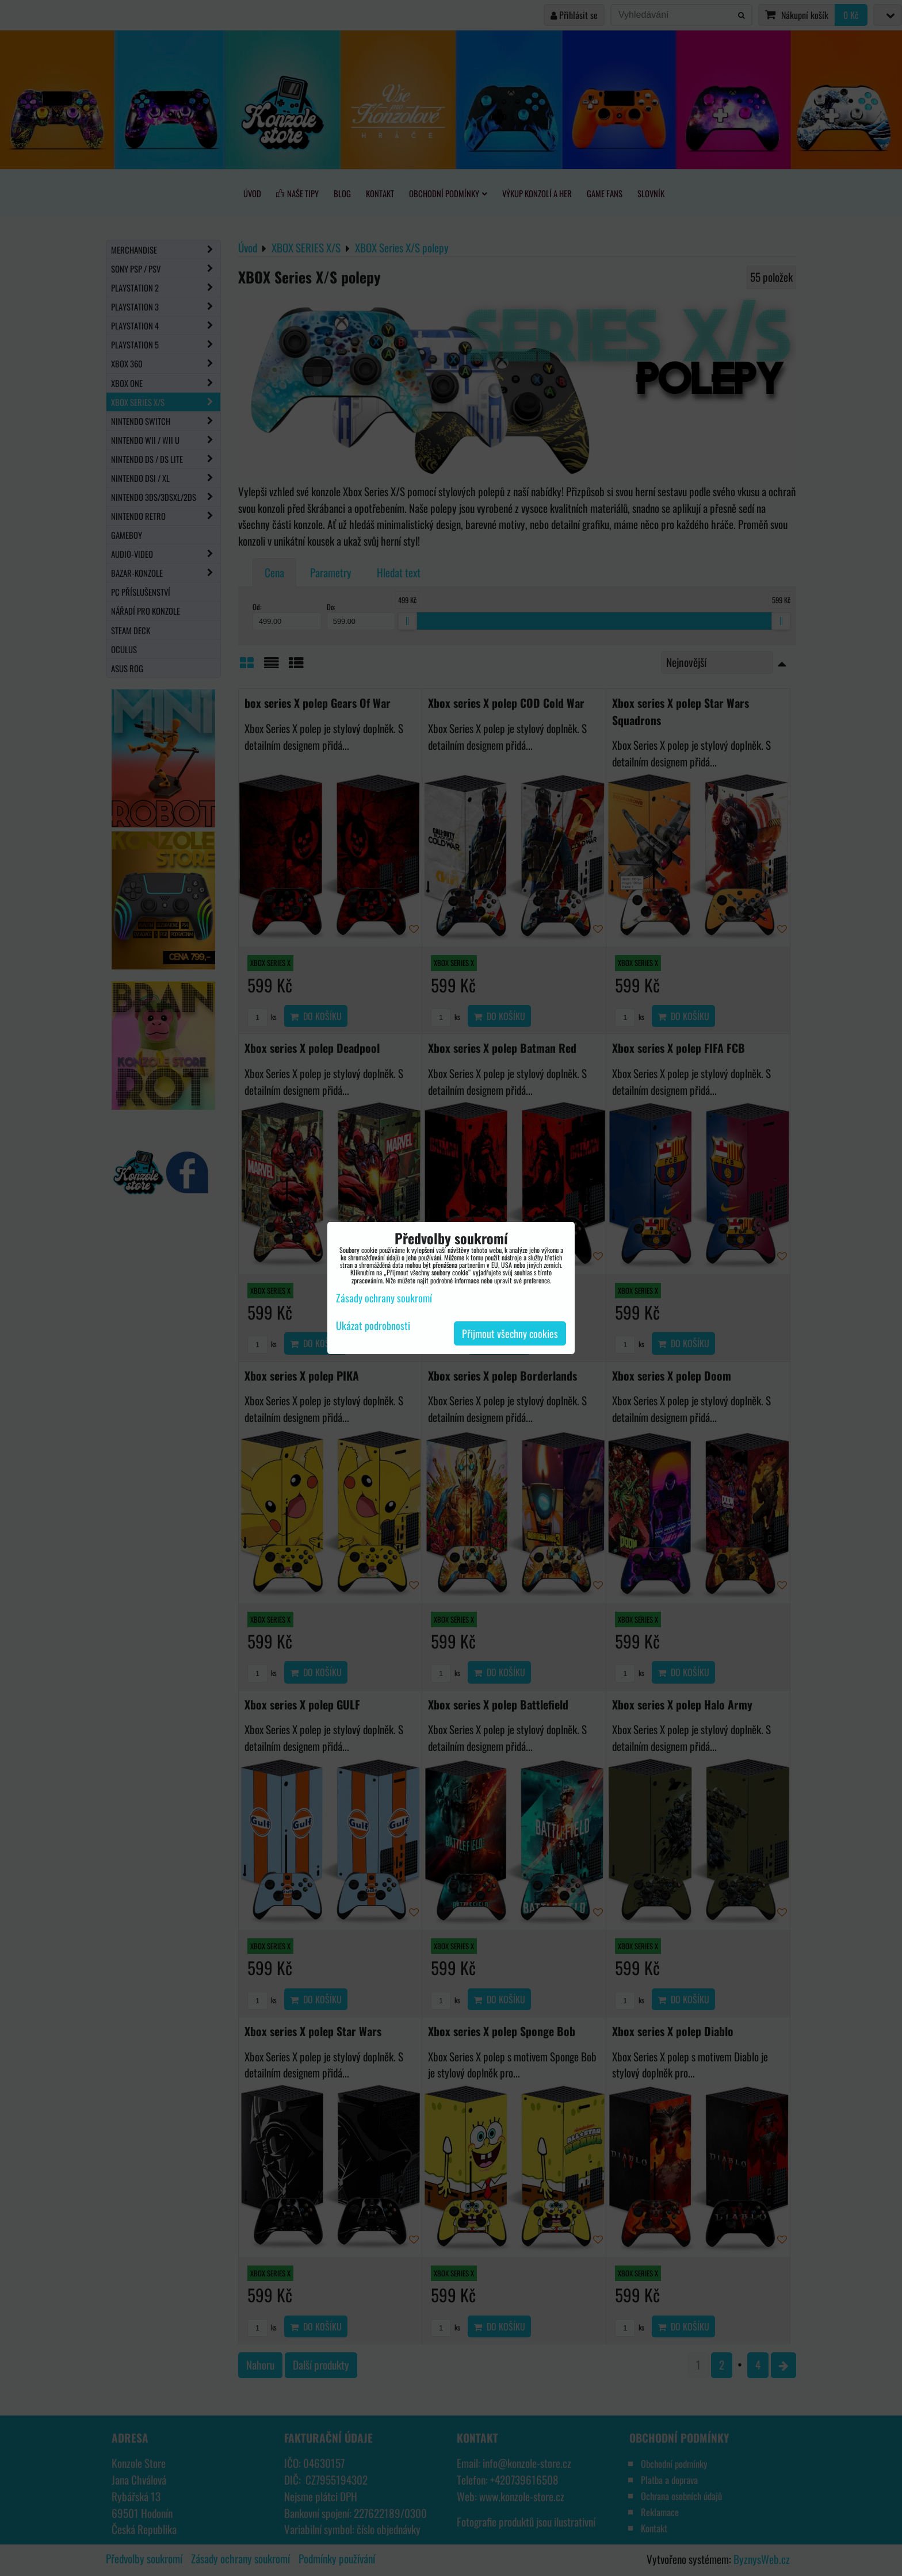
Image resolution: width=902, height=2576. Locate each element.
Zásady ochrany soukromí (384, 1297)
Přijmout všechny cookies (510, 1333)
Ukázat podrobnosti (373, 1326)
